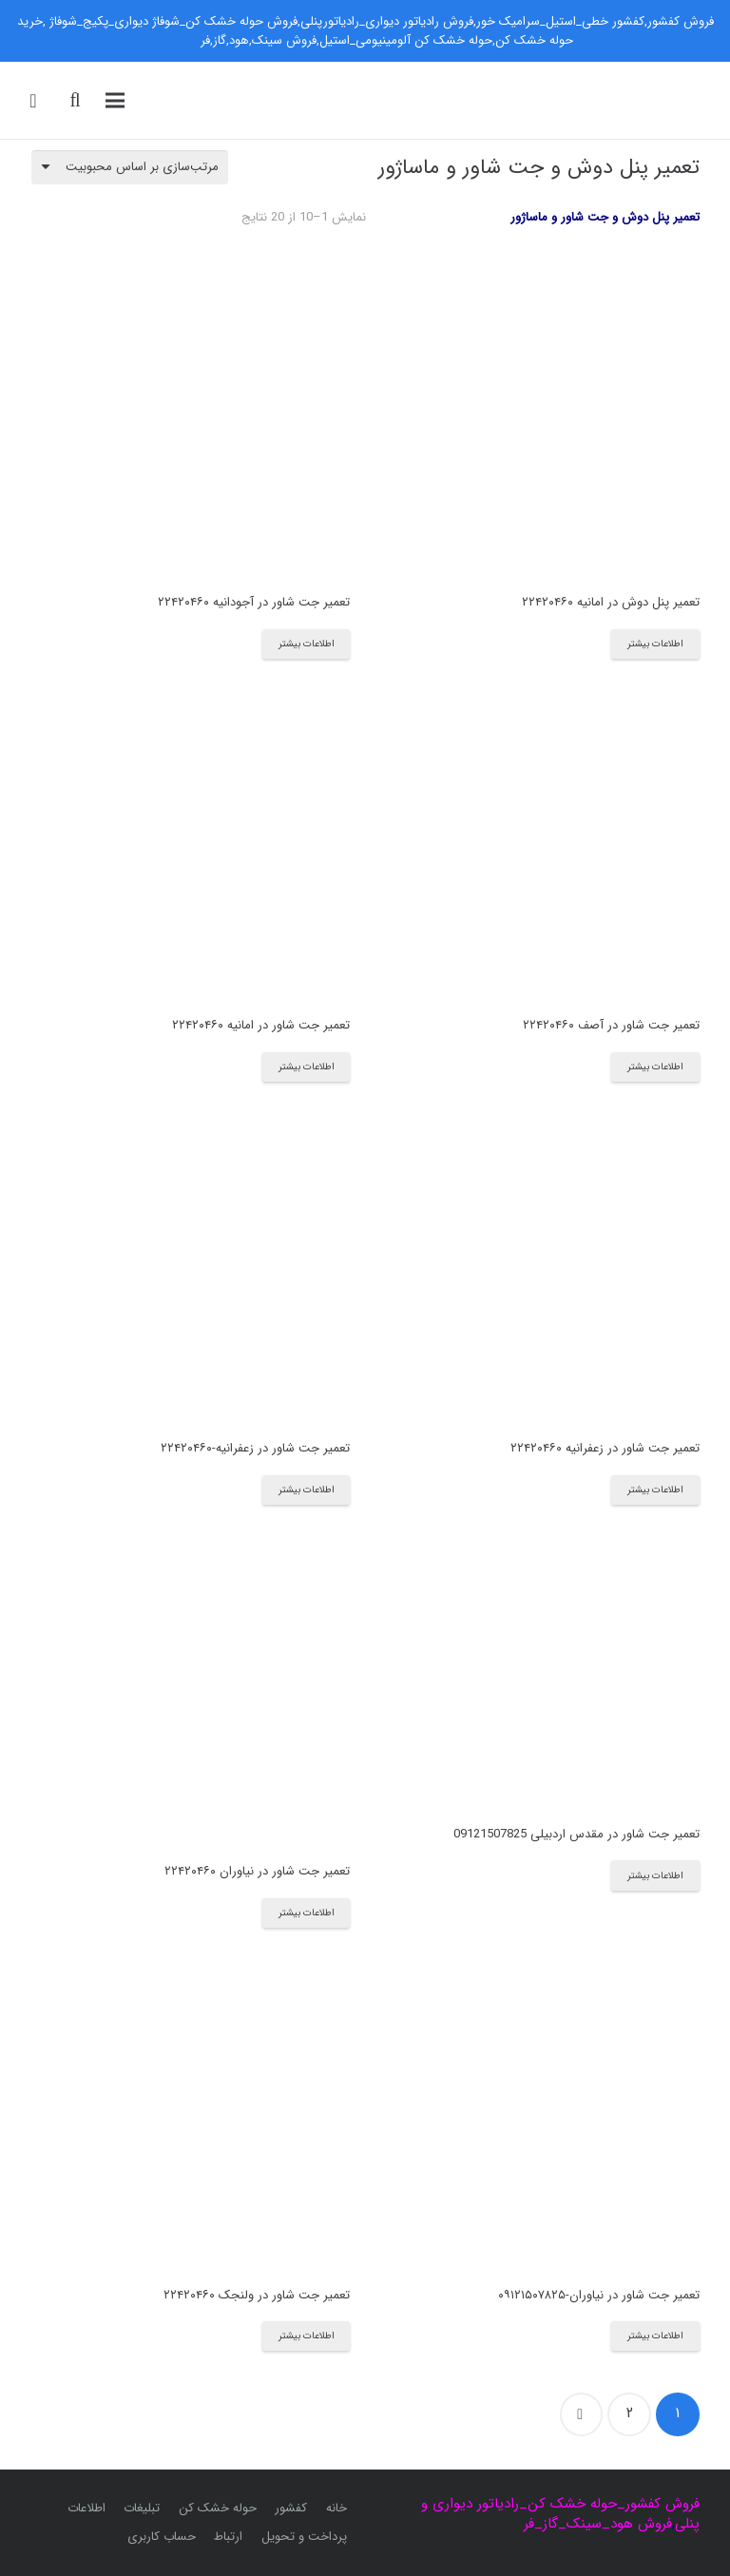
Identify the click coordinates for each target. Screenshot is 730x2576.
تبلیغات (142, 2508)
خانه (336, 2508)
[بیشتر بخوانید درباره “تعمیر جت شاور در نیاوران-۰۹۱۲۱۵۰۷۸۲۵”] (655, 2336)
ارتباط (228, 2537)
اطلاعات (86, 2508)
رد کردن (177, 40)
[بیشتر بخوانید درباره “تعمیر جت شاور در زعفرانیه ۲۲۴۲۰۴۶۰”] (655, 1490)
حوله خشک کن (218, 2508)
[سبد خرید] (33, 101)
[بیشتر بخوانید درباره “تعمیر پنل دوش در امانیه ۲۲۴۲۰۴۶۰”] (655, 644)
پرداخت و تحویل (304, 2537)
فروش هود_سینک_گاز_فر (598, 2523)
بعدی (582, 2414)
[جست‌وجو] (75, 100)
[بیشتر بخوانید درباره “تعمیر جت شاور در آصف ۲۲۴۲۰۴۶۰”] (655, 1067)
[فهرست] (115, 101)
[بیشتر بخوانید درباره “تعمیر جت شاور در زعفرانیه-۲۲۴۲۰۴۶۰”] (306, 1490)
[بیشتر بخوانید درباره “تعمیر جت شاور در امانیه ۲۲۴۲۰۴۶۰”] (306, 1067)
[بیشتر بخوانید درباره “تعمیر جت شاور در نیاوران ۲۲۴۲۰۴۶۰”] (306, 1913)
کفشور (291, 2508)
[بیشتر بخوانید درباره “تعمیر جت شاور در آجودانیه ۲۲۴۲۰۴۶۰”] (306, 644)
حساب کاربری (161, 2537)
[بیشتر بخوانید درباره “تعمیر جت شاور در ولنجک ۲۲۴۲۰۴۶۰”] (306, 2336)
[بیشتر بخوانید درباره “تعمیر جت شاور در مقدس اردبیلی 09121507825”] (655, 1875)
